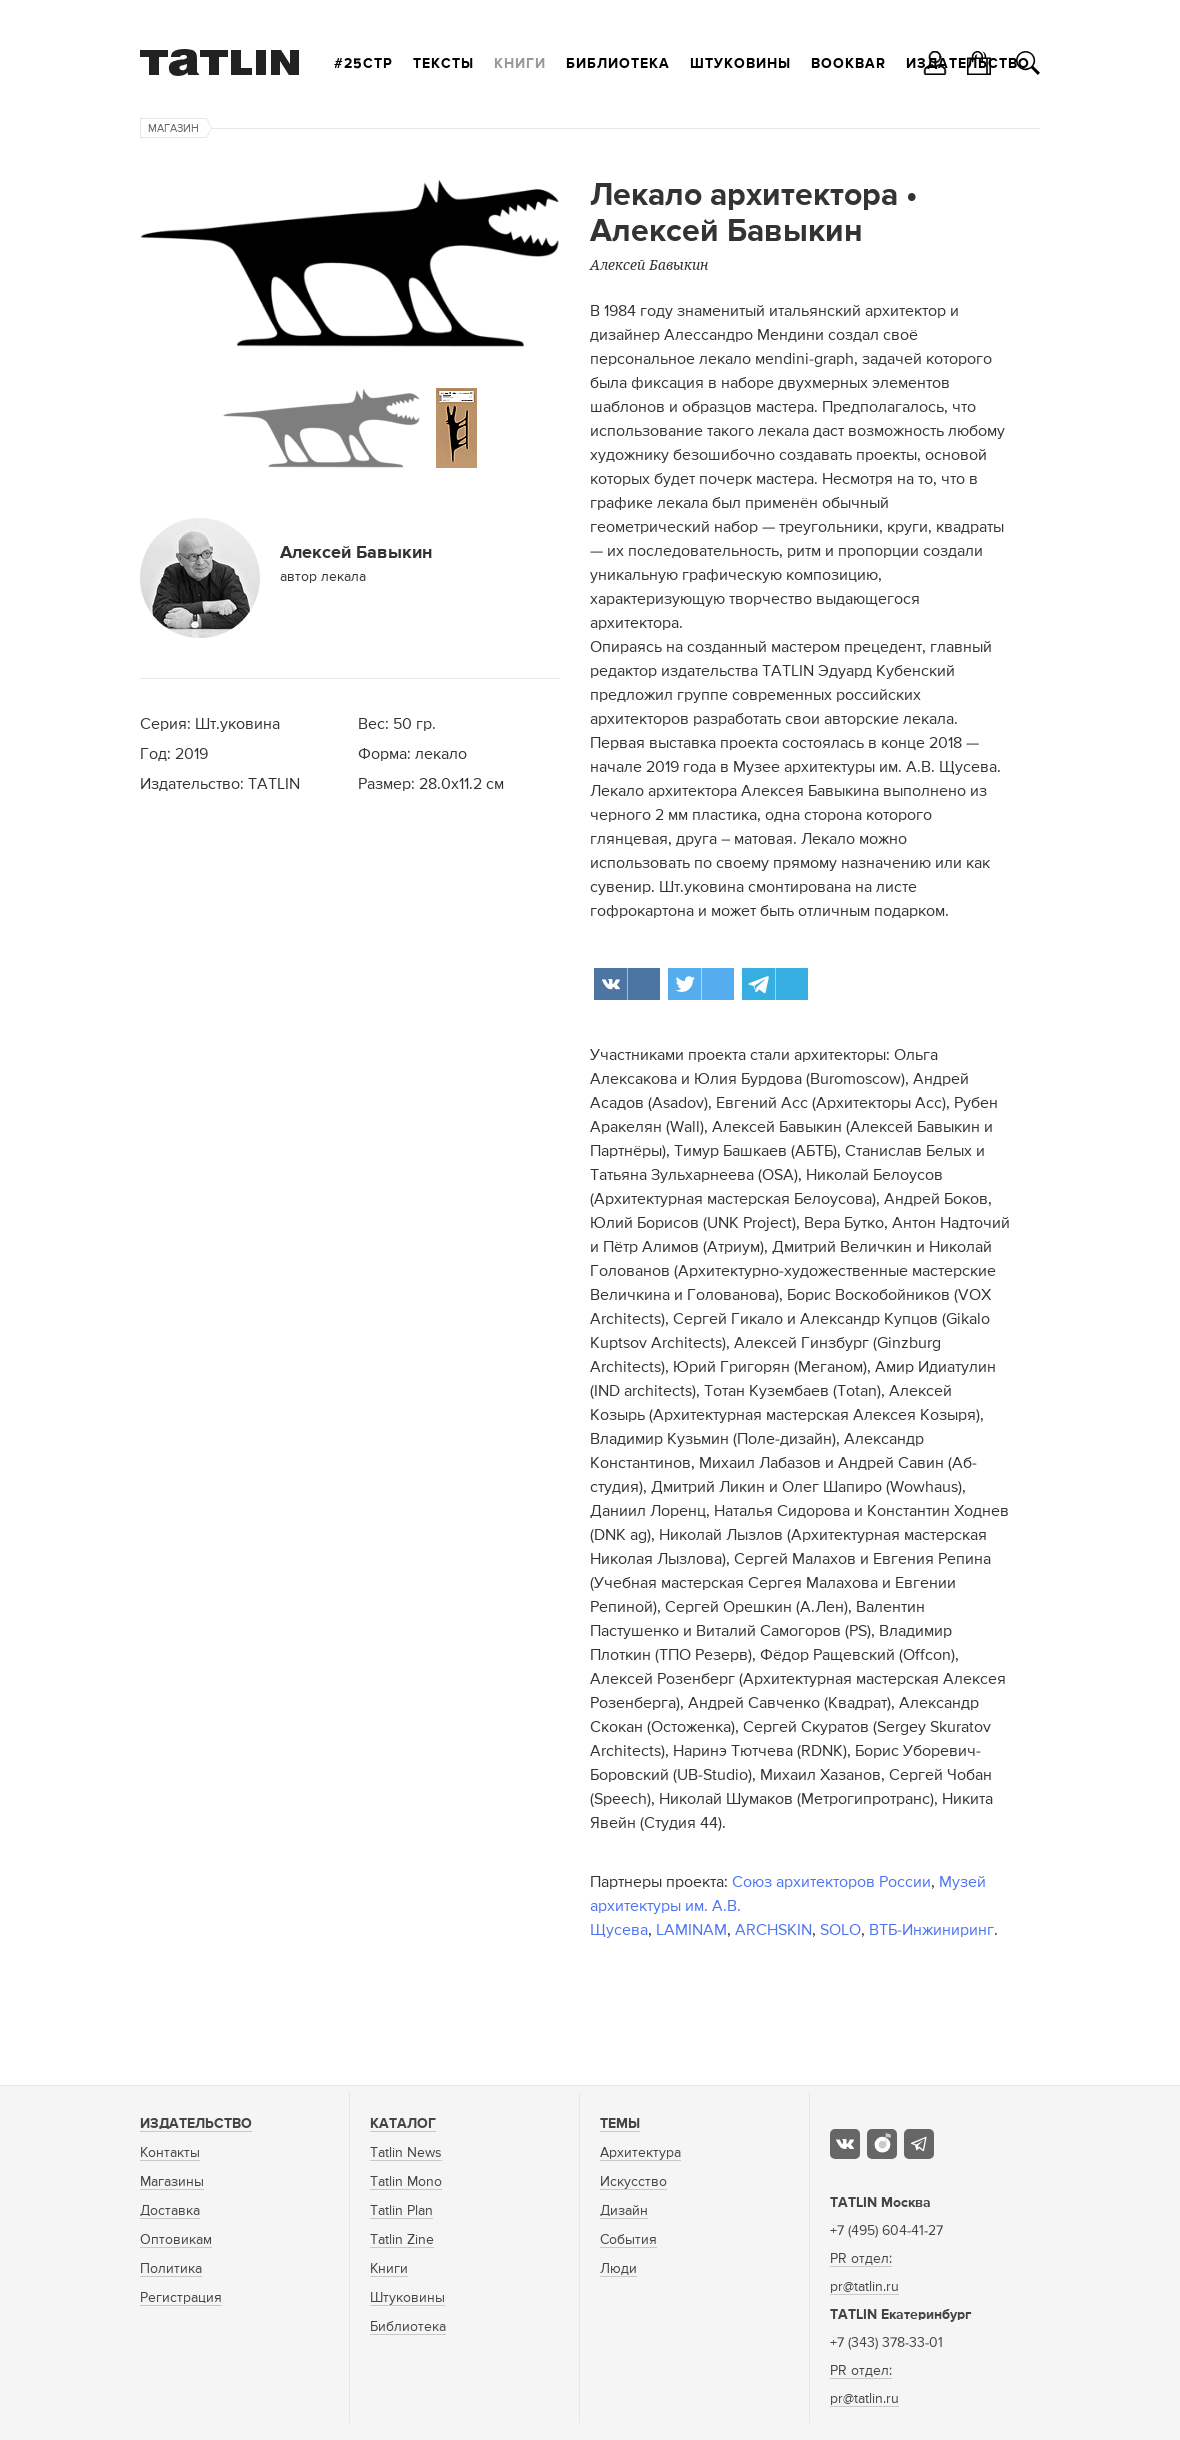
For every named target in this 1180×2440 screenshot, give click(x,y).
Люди (618, 2269)
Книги (520, 64)
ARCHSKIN (773, 1931)
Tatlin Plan (401, 2211)
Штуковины (740, 64)
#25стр (363, 64)
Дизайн (624, 2211)
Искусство (633, 2182)
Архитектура (640, 2153)
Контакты (170, 2153)
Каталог (403, 2124)
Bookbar (848, 64)
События (628, 2240)
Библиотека (618, 64)
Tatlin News (406, 2153)
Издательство (196, 2124)
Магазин (173, 128)
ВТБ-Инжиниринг (931, 1931)
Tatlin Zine (402, 2240)
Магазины (172, 2182)
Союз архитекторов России (831, 1883)
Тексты (443, 64)
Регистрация (181, 2298)
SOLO (840, 1931)
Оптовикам (176, 2240)
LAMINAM (691, 1931)
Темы (620, 2124)
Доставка (170, 2211)
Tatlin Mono (406, 2182)
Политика (171, 2269)
